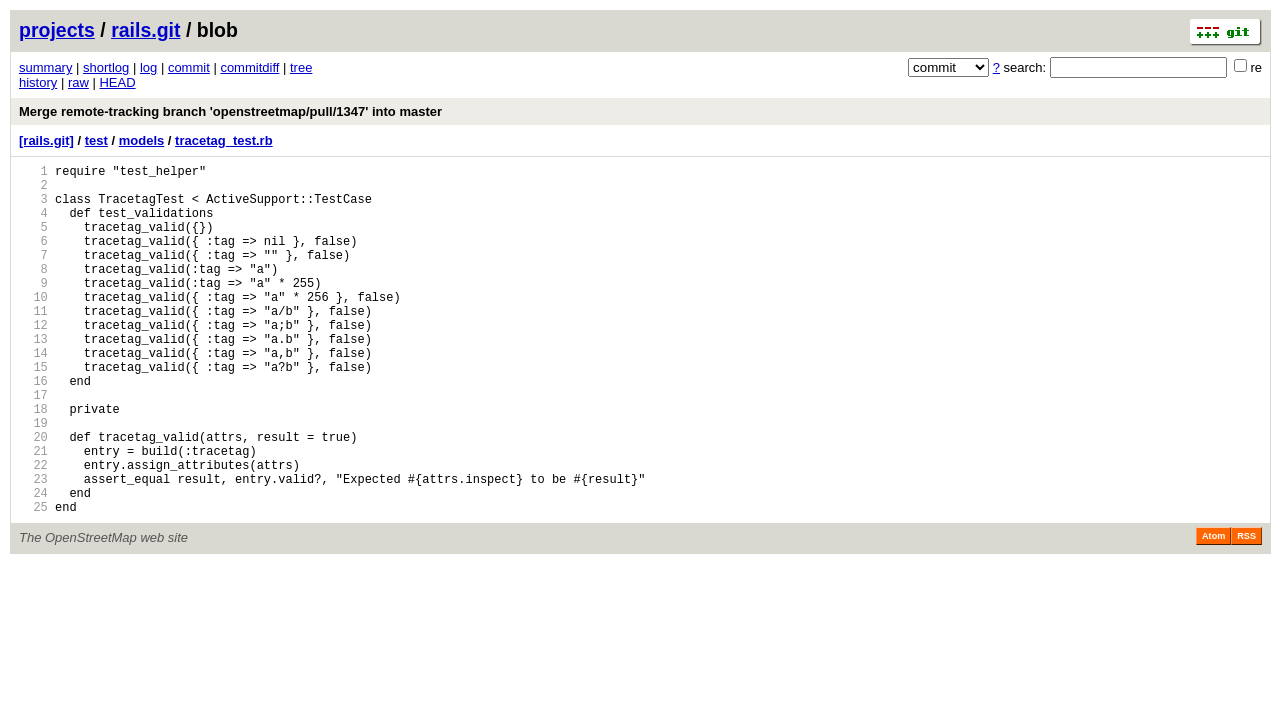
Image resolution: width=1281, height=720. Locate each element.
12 (33, 360)
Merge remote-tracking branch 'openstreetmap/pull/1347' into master (230, 111)
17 (33, 445)
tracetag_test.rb (224, 140)
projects (57, 30)
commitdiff (249, 67)
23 (33, 547)
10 (33, 326)
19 (33, 479)
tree (301, 67)
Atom (1213, 611)
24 (33, 564)
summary (45, 67)
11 (33, 343)
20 (33, 496)
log (148, 67)
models (142, 140)
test (96, 140)
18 (33, 462)
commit (189, 67)
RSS (1246, 611)
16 (33, 428)
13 (33, 377)
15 (33, 411)
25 (33, 581)
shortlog (106, 67)
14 (33, 394)
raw (78, 82)
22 (33, 530)
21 (33, 513)
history (38, 82)
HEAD (117, 82)
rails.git (145, 30)
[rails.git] (46, 140)
